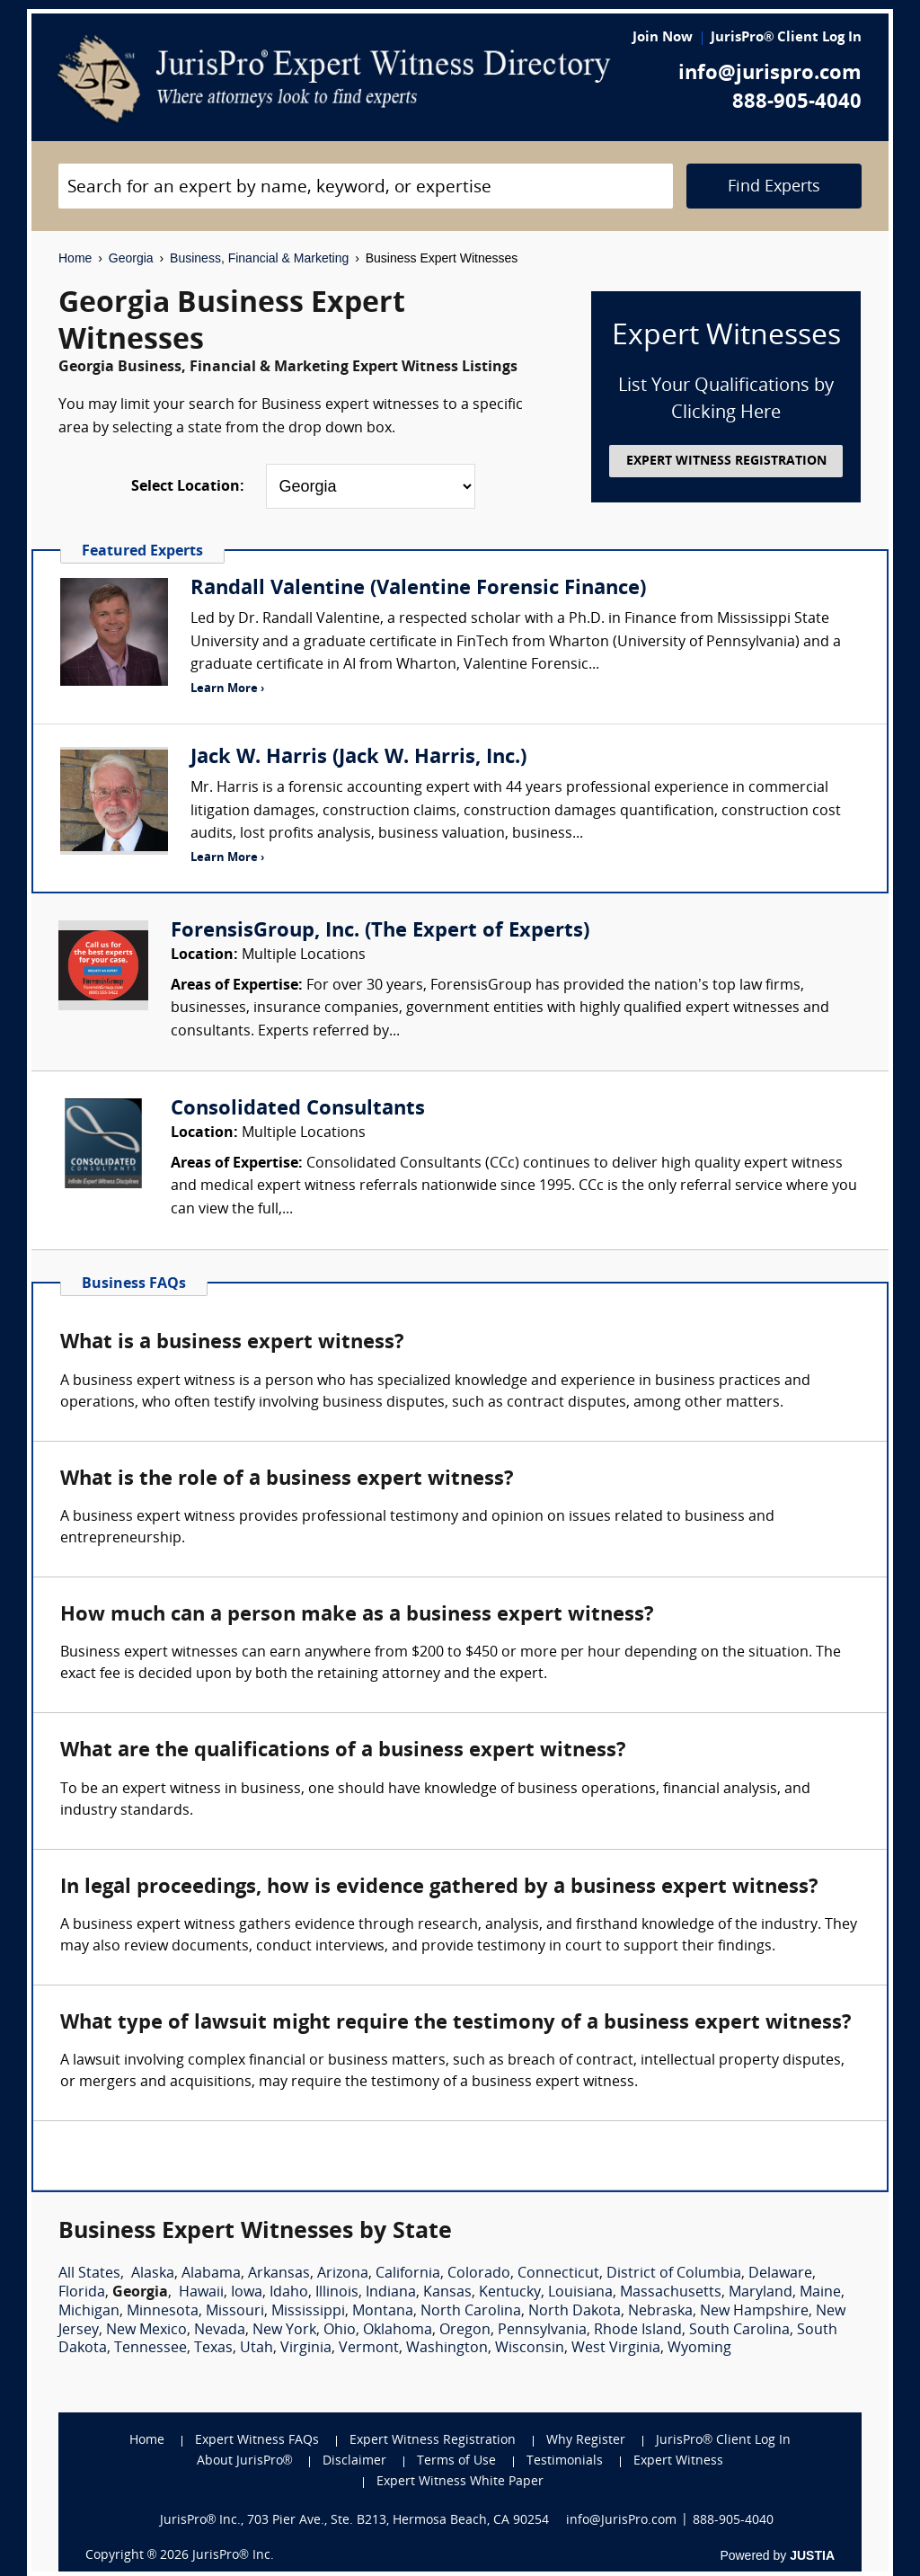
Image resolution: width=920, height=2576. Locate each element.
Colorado (478, 2274)
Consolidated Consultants (298, 1109)
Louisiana (580, 2293)
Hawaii (201, 2293)
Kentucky (510, 2293)
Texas (213, 2348)
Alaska (152, 2274)
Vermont (369, 2348)
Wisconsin (529, 2348)
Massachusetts (670, 2293)
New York (284, 2330)
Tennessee (150, 2348)
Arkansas (279, 2274)
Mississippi (308, 2312)
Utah (256, 2348)
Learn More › (227, 689)
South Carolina (739, 2330)
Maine (820, 2293)
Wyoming (699, 2348)
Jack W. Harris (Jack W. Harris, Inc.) (358, 758)
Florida (81, 2293)
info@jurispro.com (770, 74)
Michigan (88, 2312)
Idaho (289, 2293)
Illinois (336, 2293)
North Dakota (574, 2312)
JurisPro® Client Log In (786, 38)
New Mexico (146, 2330)
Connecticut (558, 2274)
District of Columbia (673, 2274)
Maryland (760, 2293)
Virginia (306, 2348)
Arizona (342, 2274)
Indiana (391, 2293)
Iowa (246, 2293)
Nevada (219, 2330)
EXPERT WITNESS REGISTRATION (726, 461)
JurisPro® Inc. (232, 2556)
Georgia (131, 258)
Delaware (780, 2274)
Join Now (662, 38)
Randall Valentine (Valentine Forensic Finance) (418, 589)
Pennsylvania (542, 2330)
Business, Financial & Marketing (259, 258)
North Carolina (470, 2312)
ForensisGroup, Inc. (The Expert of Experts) (380, 931)
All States (89, 2274)
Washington (447, 2348)
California (408, 2274)
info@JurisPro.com (621, 2520)
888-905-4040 (797, 103)
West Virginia (615, 2348)
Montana (382, 2312)
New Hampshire (754, 2312)
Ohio (339, 2330)
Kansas (447, 2293)
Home (75, 258)
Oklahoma (397, 2330)
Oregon (465, 2330)
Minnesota (163, 2312)
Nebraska (660, 2312)
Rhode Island (638, 2330)
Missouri (235, 2312)
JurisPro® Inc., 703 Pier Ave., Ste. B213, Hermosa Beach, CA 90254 (355, 2520)
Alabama (211, 2274)
